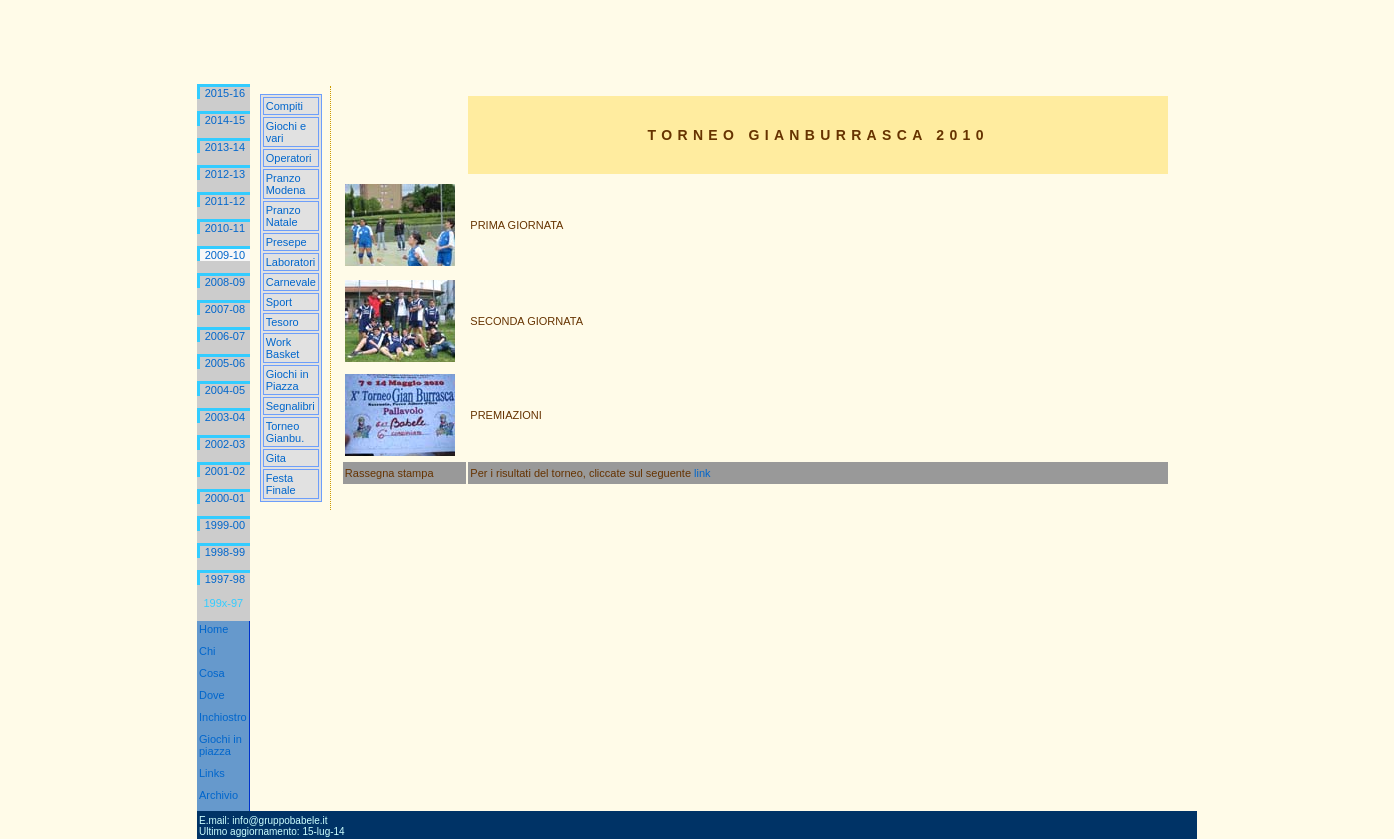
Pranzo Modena (286, 184)
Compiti (284, 106)
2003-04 (225, 417)
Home (213, 629)
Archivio (218, 795)
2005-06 (225, 363)
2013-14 (225, 147)
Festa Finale (281, 484)
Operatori (289, 158)
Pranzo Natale (283, 216)
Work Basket (283, 348)
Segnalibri (290, 406)
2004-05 (225, 390)
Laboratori (291, 262)
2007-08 (225, 309)
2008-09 (225, 282)
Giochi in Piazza (287, 380)
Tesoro (282, 322)
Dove (212, 695)
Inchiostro (223, 717)
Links (212, 773)
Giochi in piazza (220, 745)
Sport (279, 302)
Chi (207, 651)
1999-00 (225, 525)
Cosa (212, 673)
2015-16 (225, 93)
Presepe (286, 242)
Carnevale (291, 282)
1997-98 (225, 579)
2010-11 (225, 228)
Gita (276, 458)
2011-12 (225, 201)
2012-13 (225, 174)
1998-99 (225, 552)
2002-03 (225, 444)
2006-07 (225, 336)
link (702, 473)
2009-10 (225, 255)
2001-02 (225, 471)
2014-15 (225, 120)
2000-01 (225, 498)
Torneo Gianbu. (285, 432)
